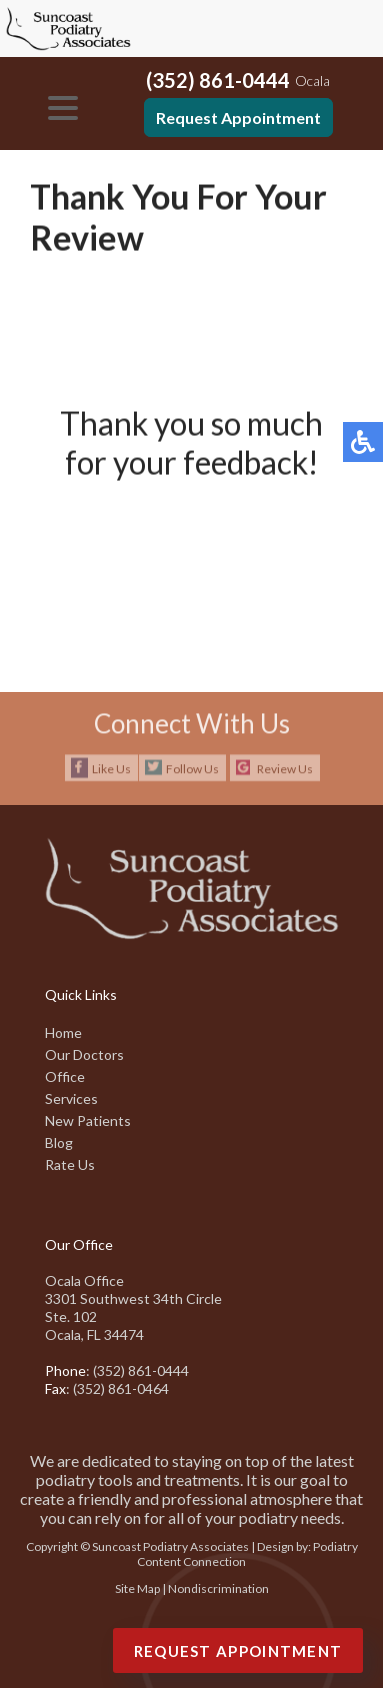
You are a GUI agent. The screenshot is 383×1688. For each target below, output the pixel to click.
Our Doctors (84, 1054)
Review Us (285, 768)
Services (71, 1098)
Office (65, 1076)
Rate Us (70, 1164)
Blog (59, 1142)
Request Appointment (238, 117)
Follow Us (192, 768)
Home (63, 1032)
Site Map (137, 1588)
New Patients (88, 1120)
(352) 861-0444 (218, 80)
